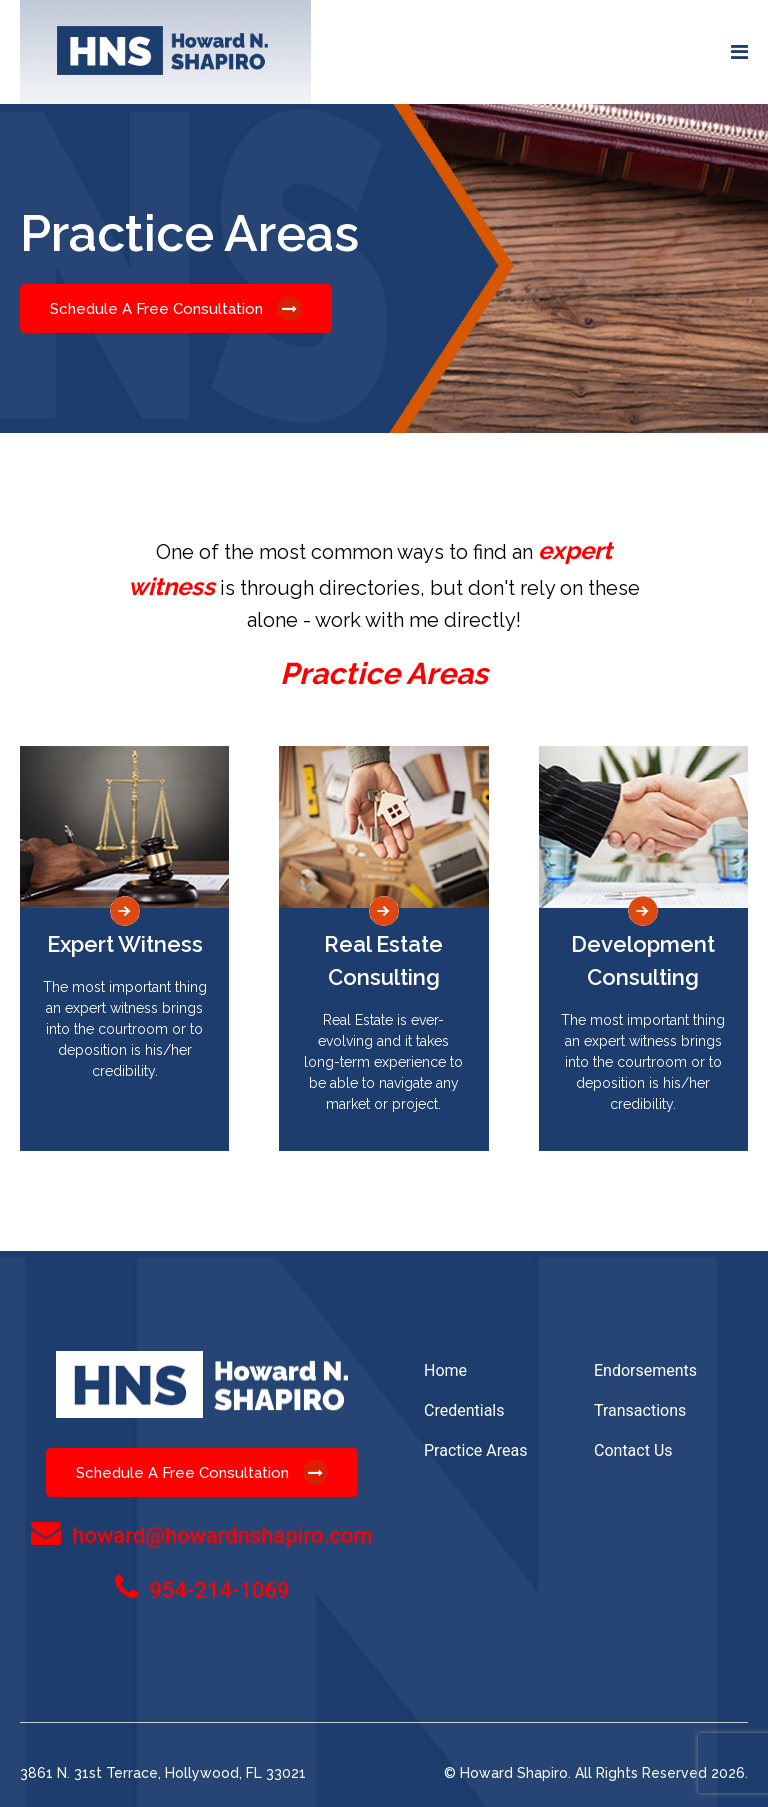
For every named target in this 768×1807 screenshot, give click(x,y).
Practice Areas (475, 1450)
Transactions (640, 1410)
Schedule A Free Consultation (176, 308)
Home (445, 1370)
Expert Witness (125, 944)
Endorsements (645, 1370)
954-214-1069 (219, 1590)
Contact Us (633, 1450)
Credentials (464, 1410)
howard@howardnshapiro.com (222, 1535)
